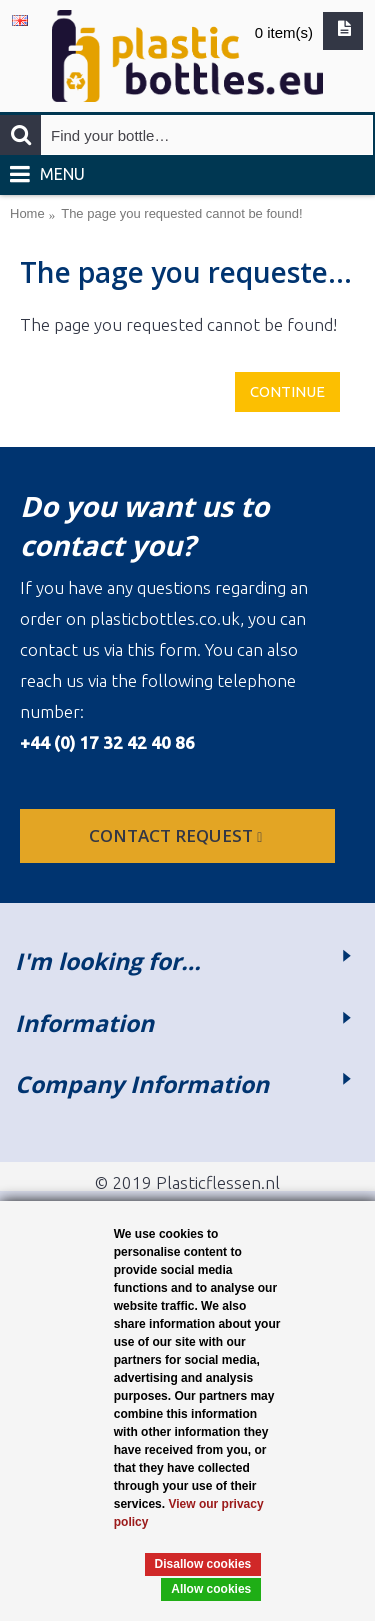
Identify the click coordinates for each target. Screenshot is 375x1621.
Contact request (177, 835)
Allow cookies (211, 1589)
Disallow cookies (203, 1564)
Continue (287, 391)
